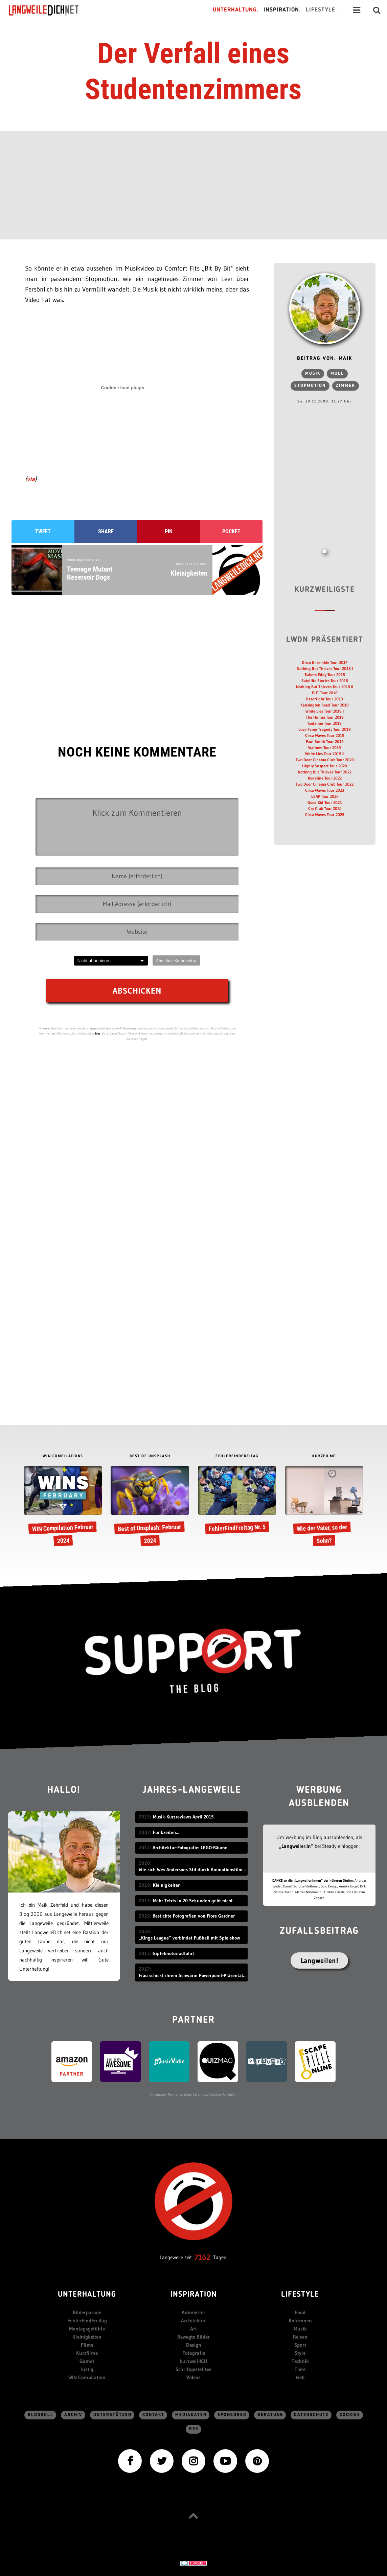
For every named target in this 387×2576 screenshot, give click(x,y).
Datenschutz (311, 2415)
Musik (312, 373)
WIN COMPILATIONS (63, 1456)
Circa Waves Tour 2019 (324, 735)
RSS (194, 2429)
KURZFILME (324, 1456)
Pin (169, 531)
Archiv (73, 2415)
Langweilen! (319, 1960)
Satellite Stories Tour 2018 (324, 680)
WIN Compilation (87, 2377)
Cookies (350, 2415)
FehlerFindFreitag (87, 2320)
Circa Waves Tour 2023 (324, 790)
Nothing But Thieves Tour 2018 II (324, 686)
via (31, 479)
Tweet (43, 531)
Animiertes (194, 2312)
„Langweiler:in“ (296, 1846)
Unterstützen (112, 2415)
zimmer (345, 386)
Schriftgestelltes (193, 2369)
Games (87, 2361)
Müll (337, 373)
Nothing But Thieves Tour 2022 (324, 771)
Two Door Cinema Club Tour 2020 (325, 759)
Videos (193, 2377)
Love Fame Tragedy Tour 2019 (324, 729)
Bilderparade (87, 2312)
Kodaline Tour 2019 (325, 723)
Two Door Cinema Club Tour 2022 (325, 784)
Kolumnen (300, 2320)
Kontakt (153, 2415)
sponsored (232, 2415)
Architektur (193, 2320)
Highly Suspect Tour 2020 (324, 765)
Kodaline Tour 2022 (325, 778)
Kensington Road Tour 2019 (324, 704)
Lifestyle (300, 2295)
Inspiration (193, 2295)
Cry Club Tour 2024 (324, 808)
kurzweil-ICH (193, 2361)
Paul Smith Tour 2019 (325, 741)
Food (300, 2312)
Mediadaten (191, 2415)
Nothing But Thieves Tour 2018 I (325, 668)
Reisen (300, 2337)
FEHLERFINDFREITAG (236, 1456)
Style (300, 2353)
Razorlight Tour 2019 (324, 698)
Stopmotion (310, 386)
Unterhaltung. (236, 10)
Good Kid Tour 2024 (325, 802)
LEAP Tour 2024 (324, 796)
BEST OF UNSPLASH (150, 1456)
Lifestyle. (321, 10)
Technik (300, 2361)
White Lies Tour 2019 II (324, 753)
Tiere (300, 2369)
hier (97, 1033)
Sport (300, 2345)
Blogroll (40, 2415)
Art (193, 2328)
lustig (87, 2369)
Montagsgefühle (87, 2328)
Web (300, 2377)
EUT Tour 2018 (325, 692)
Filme (87, 2345)
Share (106, 531)
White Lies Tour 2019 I (324, 711)
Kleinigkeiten (86, 2337)
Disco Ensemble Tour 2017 (324, 662)
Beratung (270, 2415)
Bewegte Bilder (193, 2337)
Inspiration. (282, 10)
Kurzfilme (87, 2353)
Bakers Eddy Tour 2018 (324, 674)
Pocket (231, 531)
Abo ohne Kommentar (176, 960)
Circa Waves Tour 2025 (324, 814)
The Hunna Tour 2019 (325, 717)
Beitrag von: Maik (324, 358)
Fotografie (193, 2353)
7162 (202, 2257)
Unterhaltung (87, 2295)
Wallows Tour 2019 (324, 747)
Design (193, 2345)
